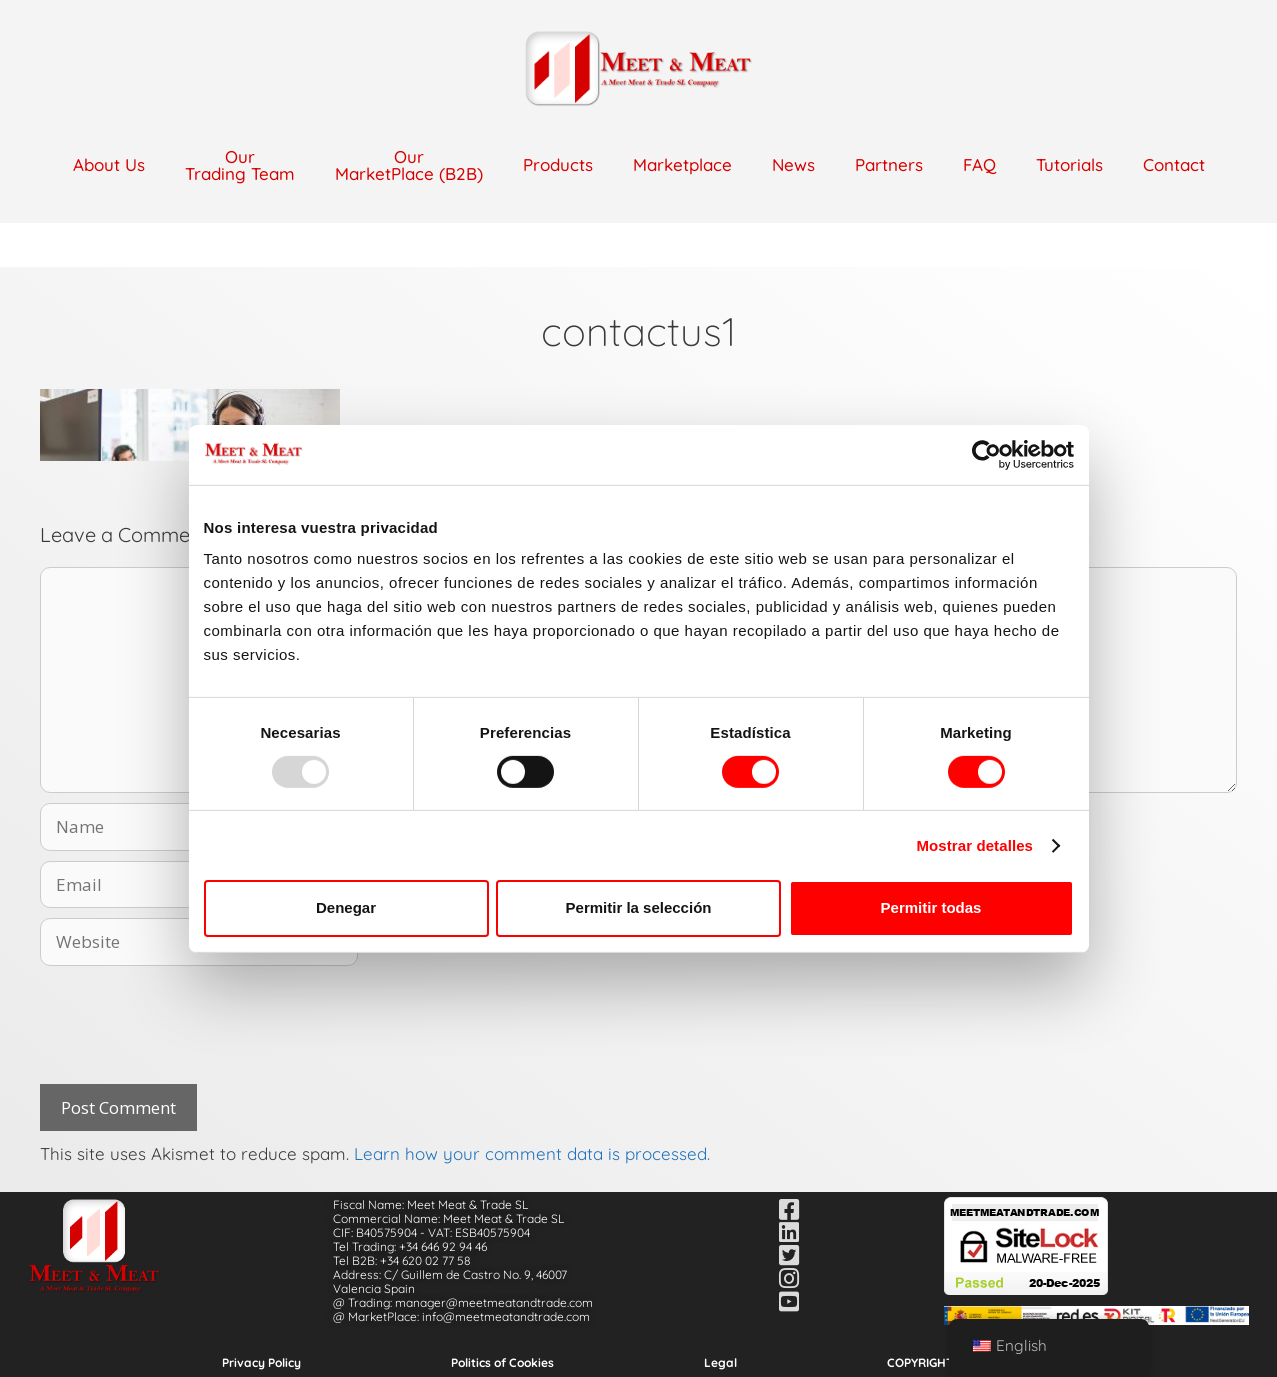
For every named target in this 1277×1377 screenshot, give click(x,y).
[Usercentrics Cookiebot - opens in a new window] (986, 454)
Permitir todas (931, 907)
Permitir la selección (639, 907)
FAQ (979, 164)
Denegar (346, 907)
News (793, 164)
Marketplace (682, 164)
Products (558, 164)
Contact (1174, 164)
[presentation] (192, 1025)
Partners (889, 164)
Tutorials (1069, 164)
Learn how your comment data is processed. (532, 1153)
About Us (109, 164)
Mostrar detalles (974, 845)
